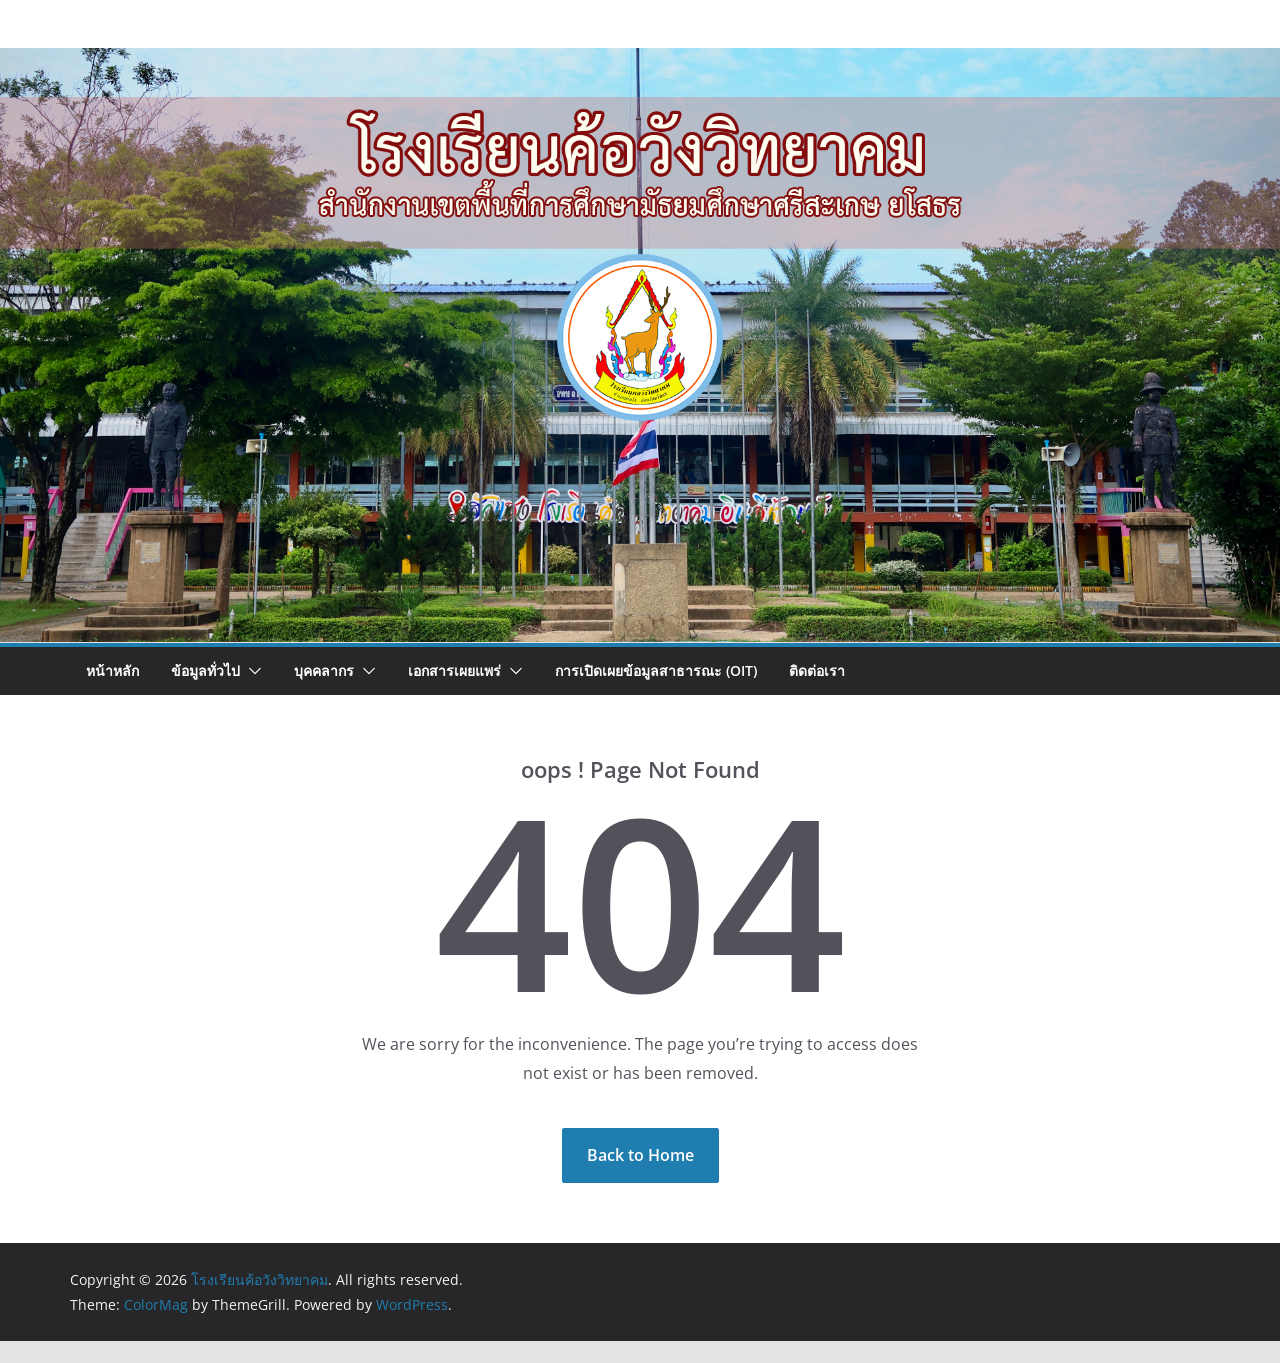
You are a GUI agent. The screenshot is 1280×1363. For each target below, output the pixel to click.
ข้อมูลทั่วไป (205, 670)
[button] (251, 671)
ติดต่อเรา (817, 670)
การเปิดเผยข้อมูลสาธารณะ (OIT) (656, 670)
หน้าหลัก (112, 670)
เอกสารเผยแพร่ (454, 670)
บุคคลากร (324, 670)
